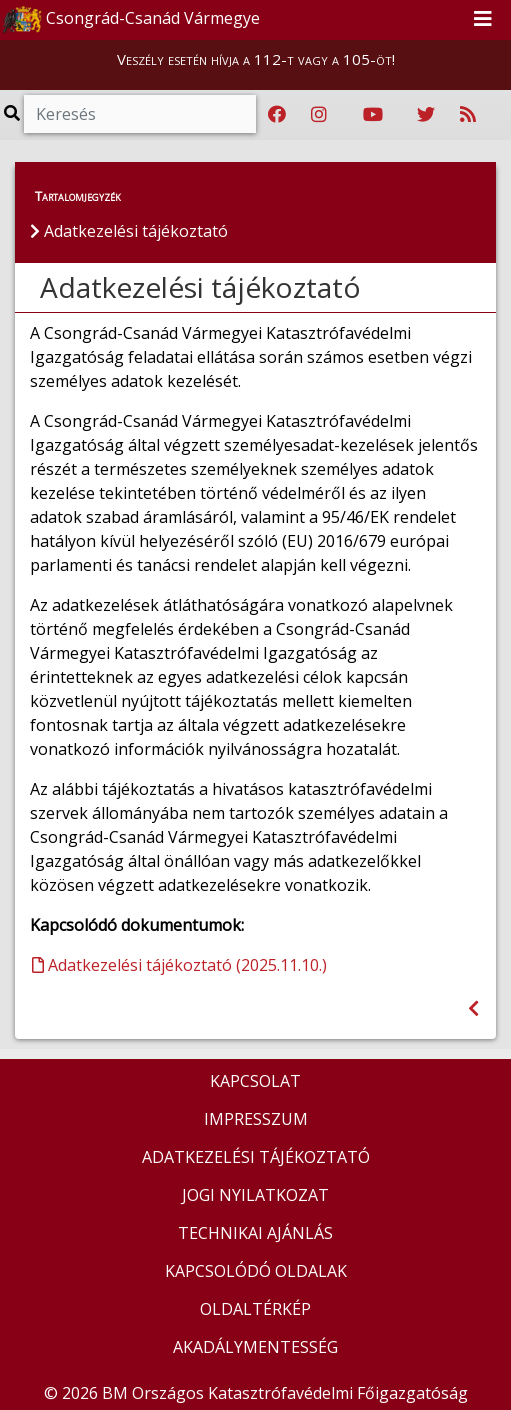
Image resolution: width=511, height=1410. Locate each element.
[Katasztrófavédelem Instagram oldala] (319, 115)
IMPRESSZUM (256, 1119)
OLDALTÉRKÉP (255, 1309)
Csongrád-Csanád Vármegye (131, 20)
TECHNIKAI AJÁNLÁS (255, 1233)
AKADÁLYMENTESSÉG (255, 1347)
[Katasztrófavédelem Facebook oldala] (277, 115)
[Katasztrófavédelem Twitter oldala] (426, 115)
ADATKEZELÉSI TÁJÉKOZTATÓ (256, 1157)
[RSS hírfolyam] (468, 115)
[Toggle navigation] (483, 20)
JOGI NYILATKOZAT (255, 1195)
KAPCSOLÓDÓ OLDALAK (256, 1271)
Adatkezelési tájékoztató (200, 287)
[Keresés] (140, 114)
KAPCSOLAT (255, 1081)
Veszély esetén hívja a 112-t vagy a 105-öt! (256, 59)
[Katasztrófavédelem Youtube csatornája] (373, 115)
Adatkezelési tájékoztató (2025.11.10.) (179, 965)
